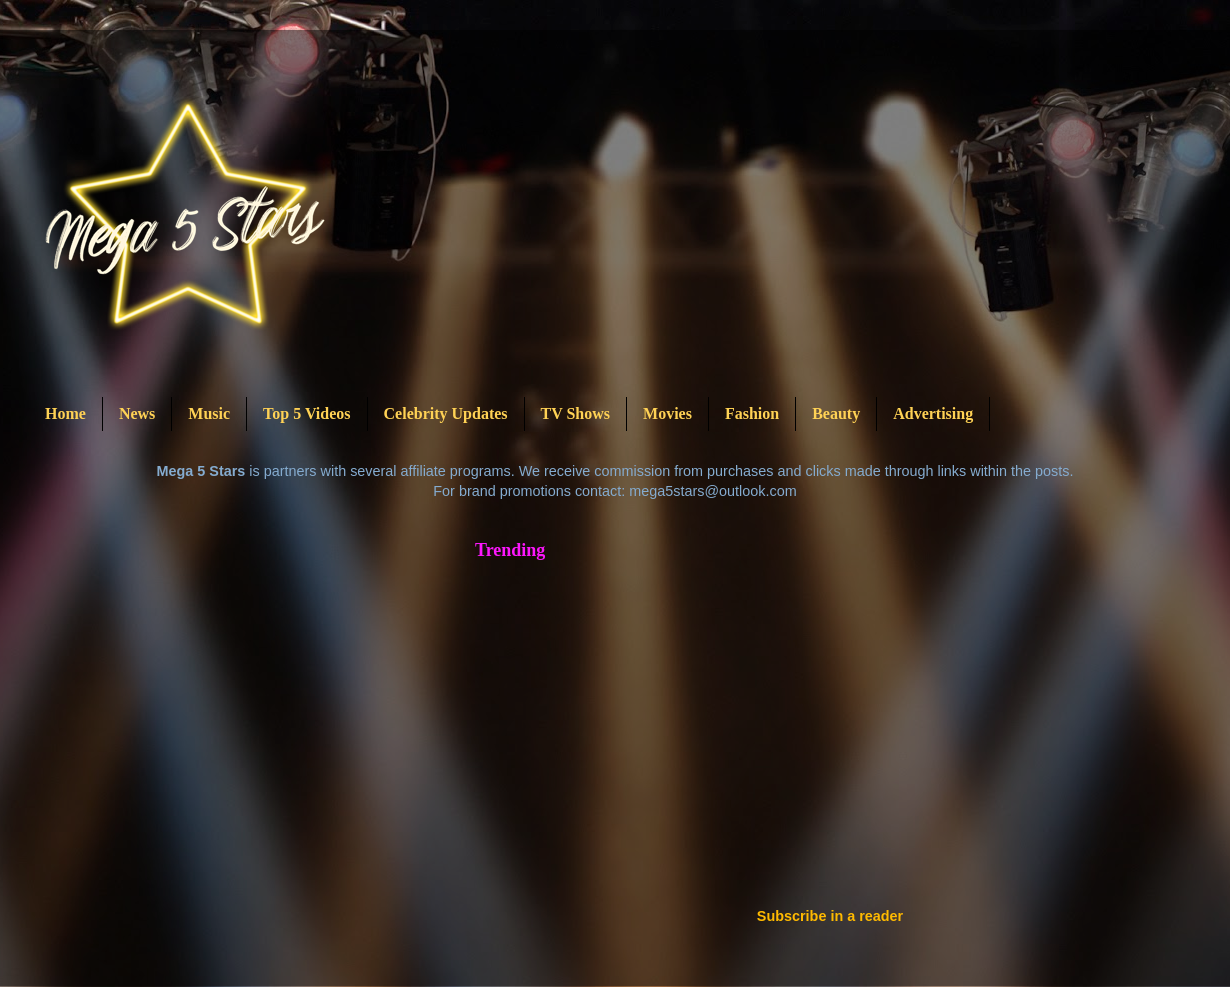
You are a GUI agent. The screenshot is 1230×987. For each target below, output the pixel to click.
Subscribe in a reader (830, 916)
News (137, 413)
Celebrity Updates (446, 413)
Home (65, 413)
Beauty (836, 413)
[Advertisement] (803, 731)
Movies (667, 413)
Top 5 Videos (306, 413)
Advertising (933, 413)
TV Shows (576, 413)
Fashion (752, 413)
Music (209, 413)
